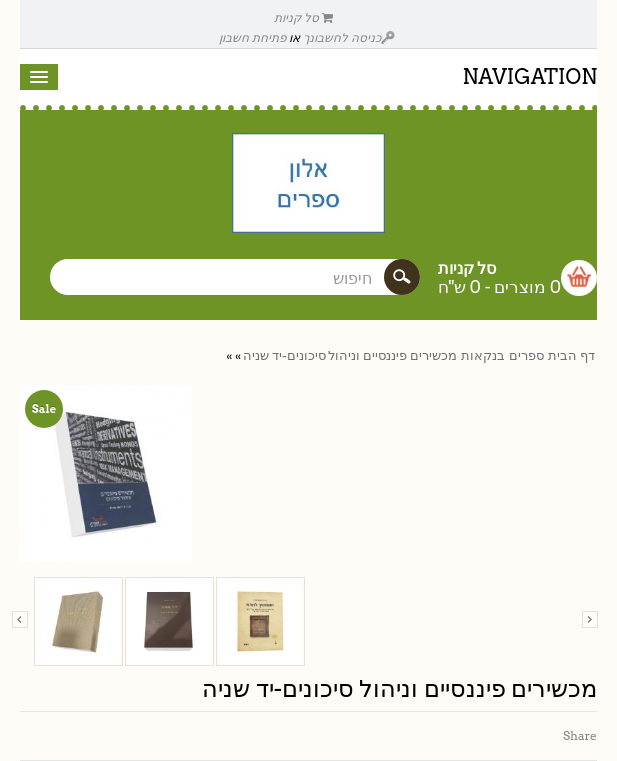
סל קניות (304, 17)
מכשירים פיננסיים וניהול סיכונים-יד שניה (350, 355)
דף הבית (571, 355)
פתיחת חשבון (252, 37)
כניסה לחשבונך (349, 37)
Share (580, 735)
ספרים (526, 355)
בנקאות (483, 355)
